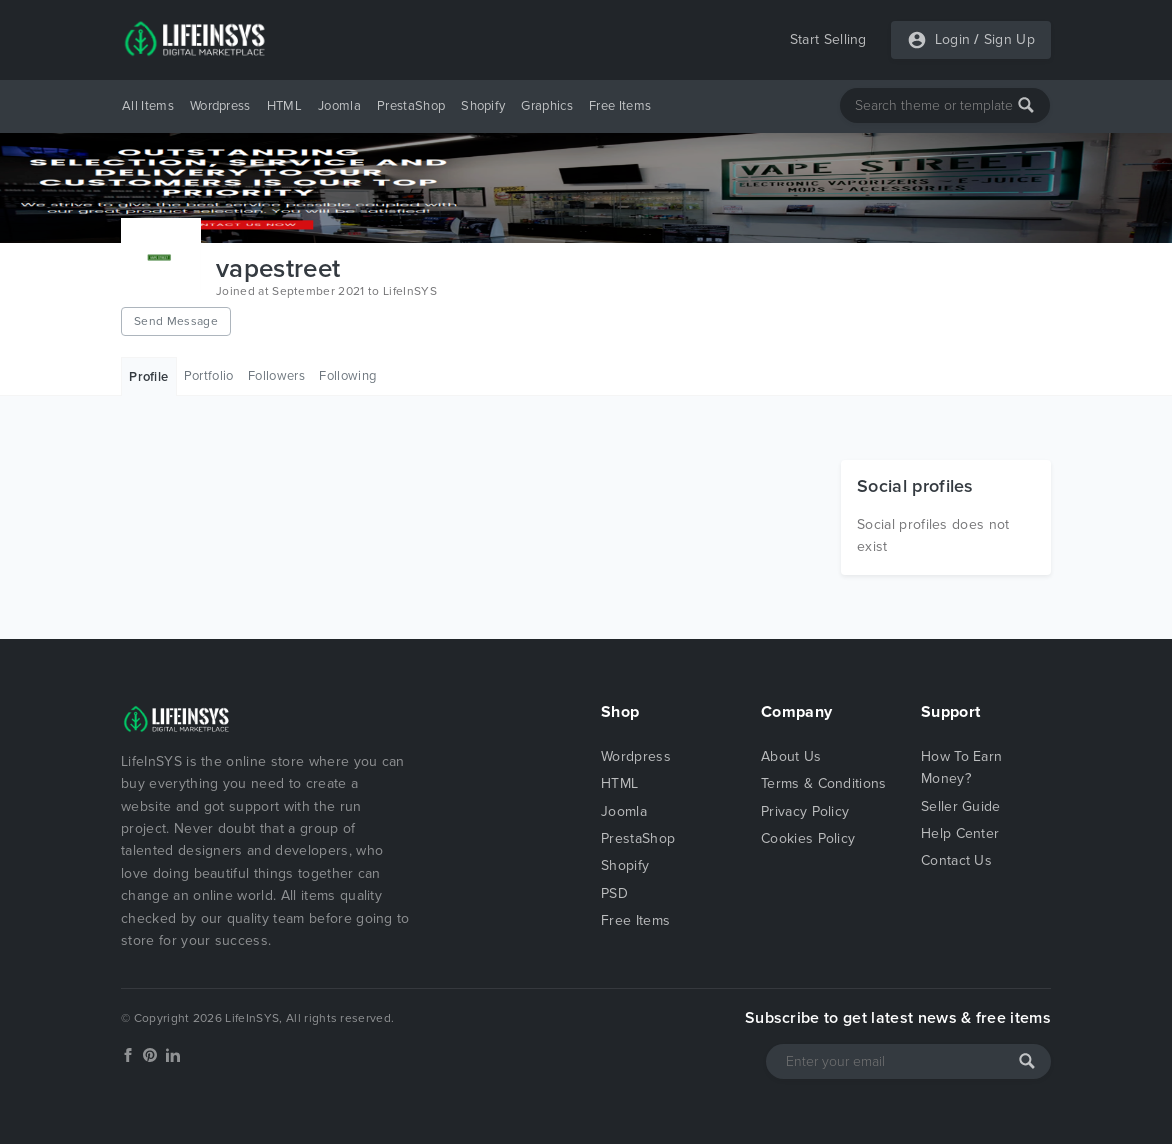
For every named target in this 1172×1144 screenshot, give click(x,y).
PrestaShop (411, 106)
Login (953, 39)
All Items (148, 106)
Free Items (620, 106)
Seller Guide (961, 806)
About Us (791, 756)
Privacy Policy (805, 811)
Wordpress (220, 106)
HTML (284, 106)
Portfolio (209, 376)
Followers (276, 376)
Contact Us (956, 860)
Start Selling (828, 39)
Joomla (339, 106)
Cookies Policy (808, 838)
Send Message (176, 321)
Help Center (960, 833)
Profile (148, 377)
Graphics (547, 106)
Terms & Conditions (824, 783)
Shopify (483, 106)
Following (347, 376)
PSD (614, 893)
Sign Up (1009, 39)
